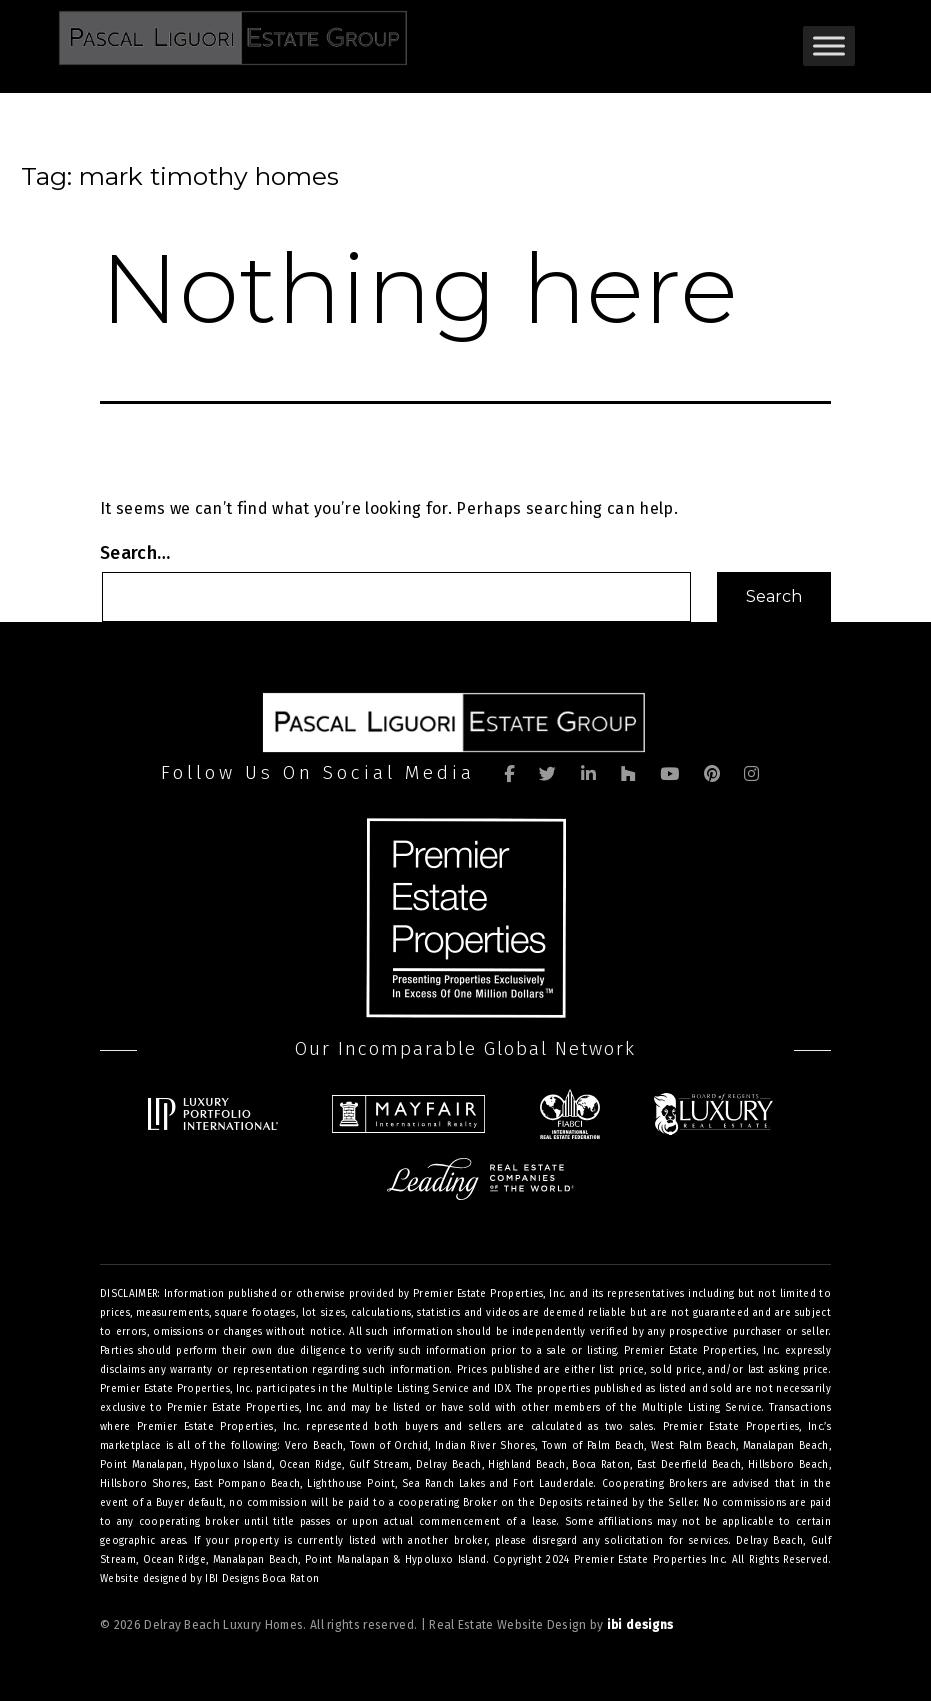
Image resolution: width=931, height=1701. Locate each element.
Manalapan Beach (256, 1560)
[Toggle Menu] (829, 45)
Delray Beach (769, 1541)
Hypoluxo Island (446, 1560)
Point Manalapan (347, 1560)
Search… (135, 553)
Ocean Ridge (175, 1560)
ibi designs (640, 1625)
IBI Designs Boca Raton (262, 1579)
